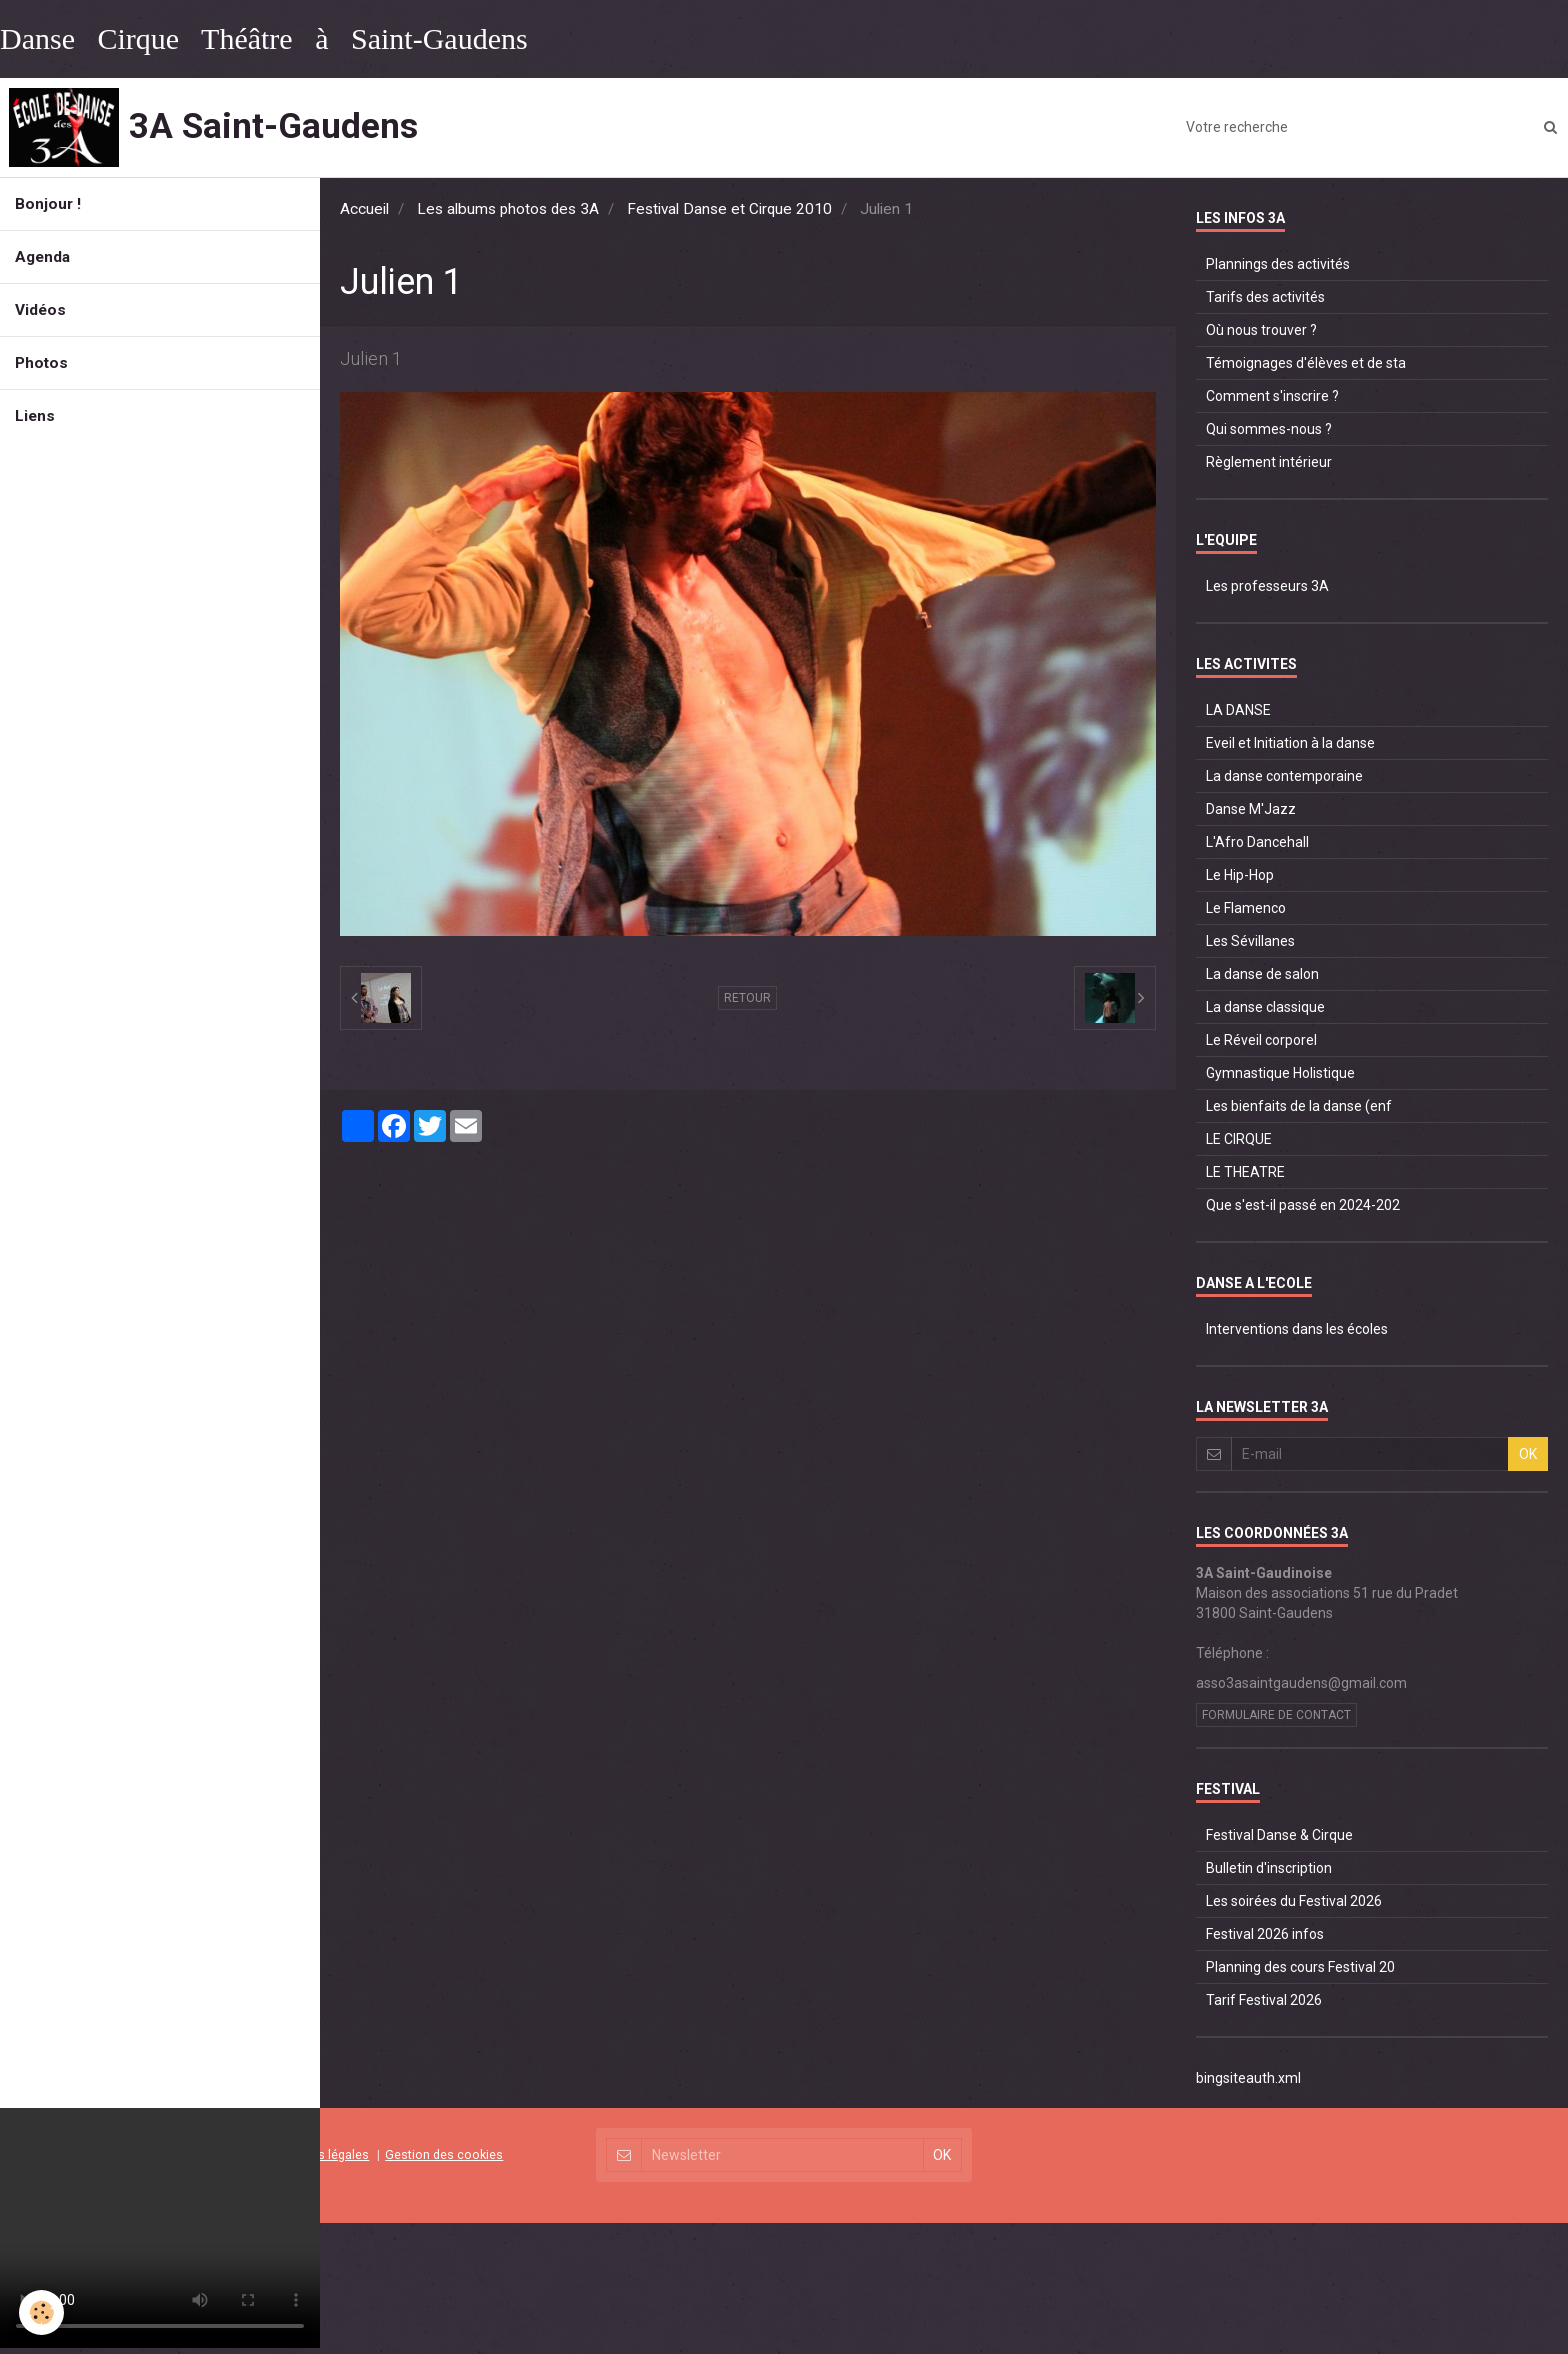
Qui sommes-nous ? (1269, 429)
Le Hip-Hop (1240, 875)
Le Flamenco (1246, 908)
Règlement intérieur (1269, 462)
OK (1528, 1454)
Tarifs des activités (1265, 297)
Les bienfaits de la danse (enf (1299, 1106)
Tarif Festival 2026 (1264, 2000)
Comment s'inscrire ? (1272, 396)
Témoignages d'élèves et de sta (1306, 363)
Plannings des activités (1278, 264)
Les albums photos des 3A (508, 209)
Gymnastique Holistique (1280, 1073)
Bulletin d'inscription (1269, 1868)
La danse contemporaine (1284, 776)
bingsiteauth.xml (1248, 2078)
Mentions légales (320, 2154)
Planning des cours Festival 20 (1300, 1967)
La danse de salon (1262, 974)
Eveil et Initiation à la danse (1290, 743)
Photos (41, 363)
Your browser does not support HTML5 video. (160, 2228)
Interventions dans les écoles (1297, 1329)
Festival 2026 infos (1265, 1934)
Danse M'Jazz (1251, 809)
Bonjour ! (48, 204)
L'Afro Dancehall (1257, 842)
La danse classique (1265, 1007)
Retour (747, 998)
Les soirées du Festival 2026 (1294, 1901)
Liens (35, 416)
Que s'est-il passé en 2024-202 (1303, 1205)
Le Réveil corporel (1261, 1040)
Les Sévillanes (1250, 941)
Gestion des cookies (444, 2154)
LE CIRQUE (1239, 1139)
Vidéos (40, 310)
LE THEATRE (1245, 1172)
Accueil (364, 209)
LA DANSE (1238, 710)
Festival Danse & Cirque (1279, 1835)
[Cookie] (42, 2312)
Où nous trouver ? (1261, 330)
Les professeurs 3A (1267, 586)
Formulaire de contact (1276, 1715)
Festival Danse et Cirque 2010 (729, 209)
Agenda (42, 257)
